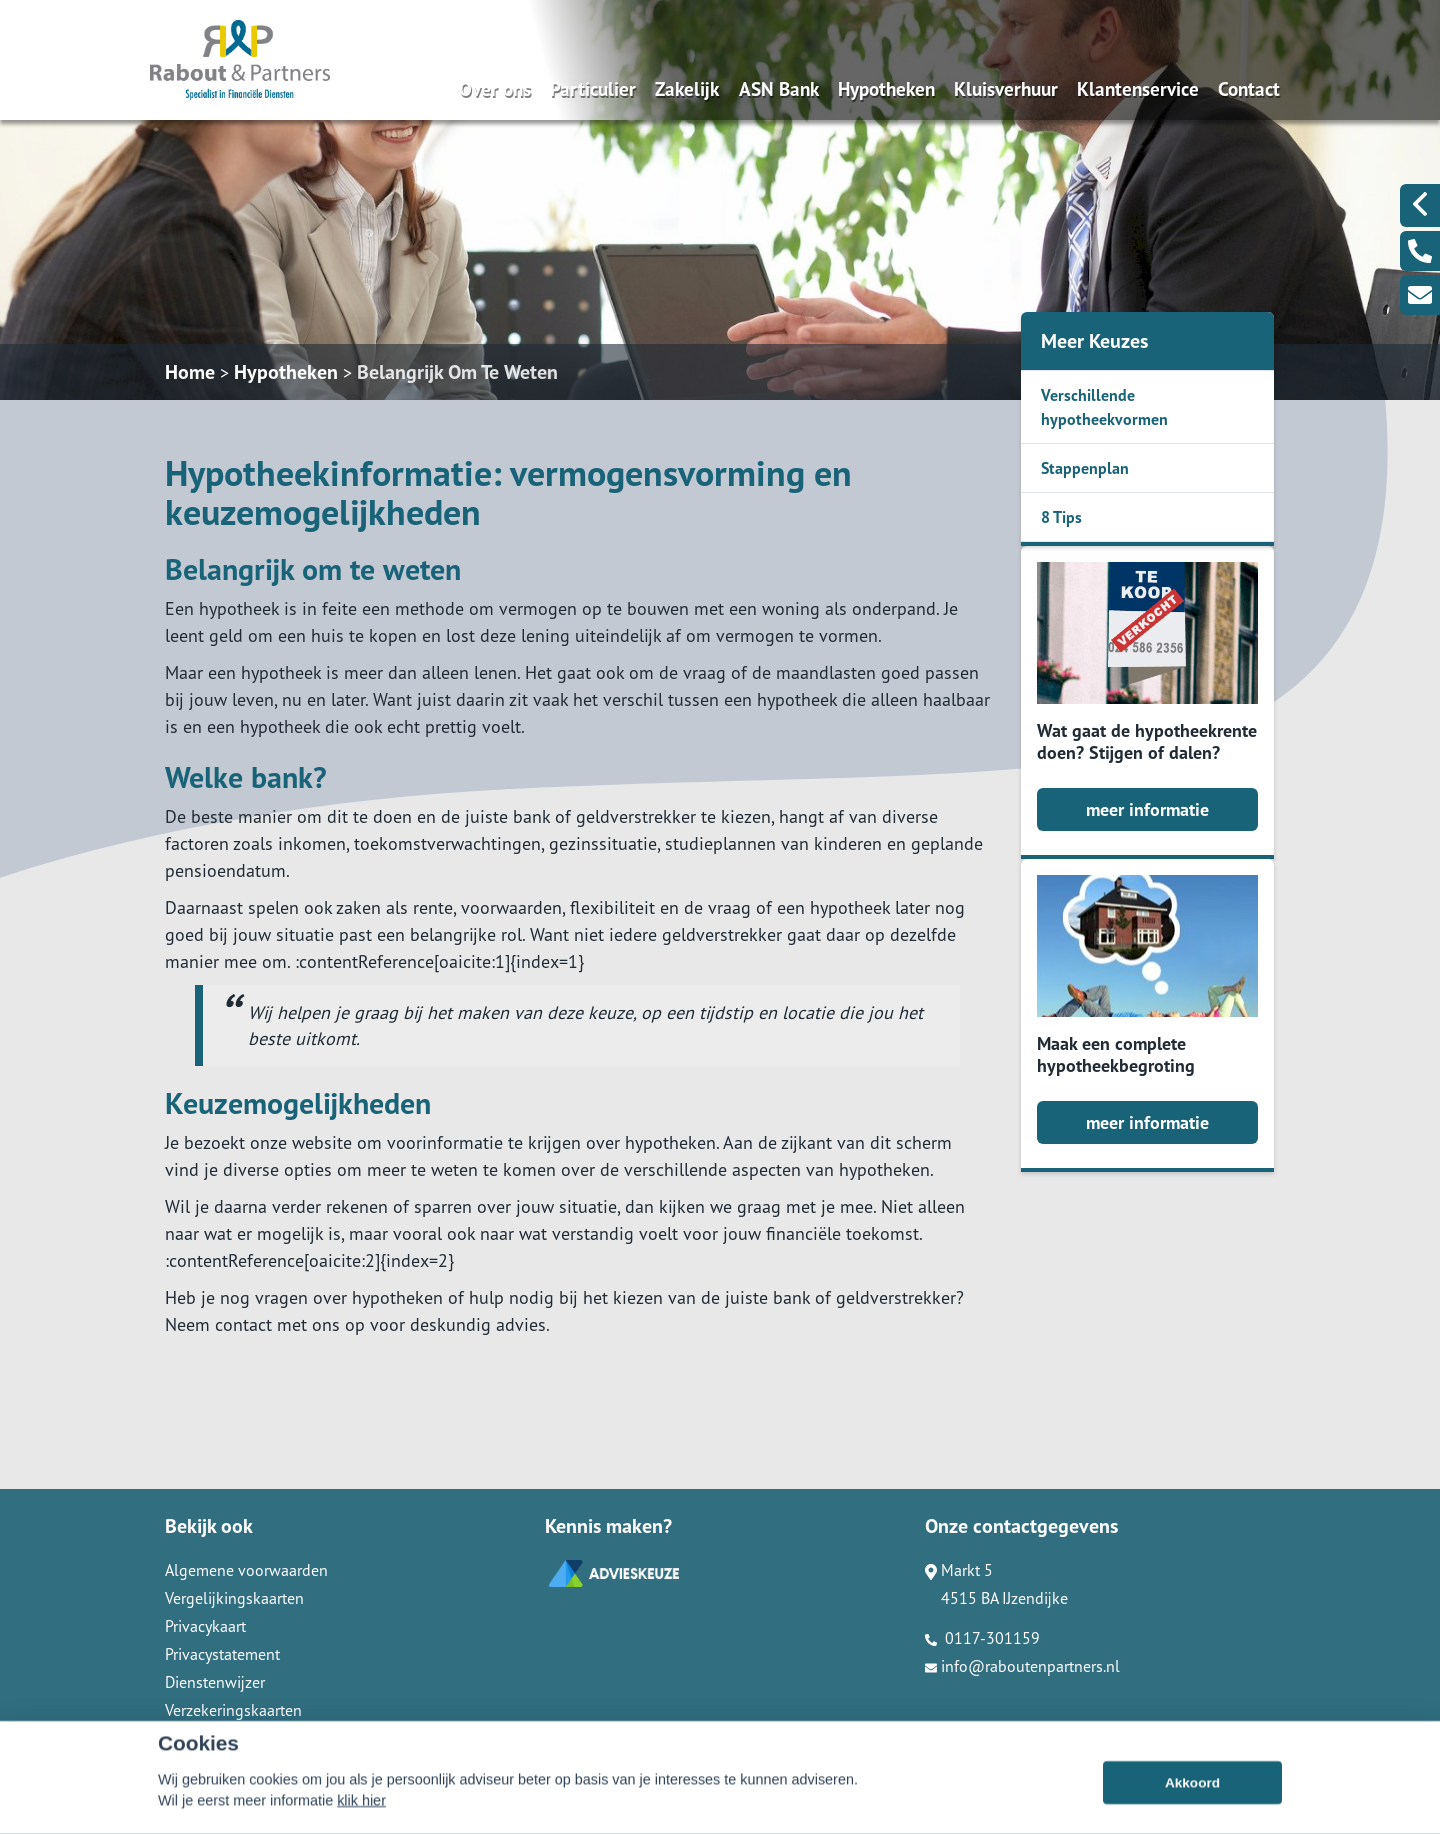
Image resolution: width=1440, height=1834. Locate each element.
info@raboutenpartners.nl (1022, 1666)
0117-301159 (982, 1638)
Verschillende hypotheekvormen (1104, 407)
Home (190, 372)
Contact (1249, 88)
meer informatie (1147, 809)
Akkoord (1192, 1804)
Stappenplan (1085, 468)
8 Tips (1061, 517)
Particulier (593, 88)
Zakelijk (687, 88)
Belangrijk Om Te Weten (457, 372)
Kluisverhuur (1006, 88)
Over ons (495, 88)
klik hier (361, 1822)
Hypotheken (886, 88)
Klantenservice (1138, 88)
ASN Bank (779, 88)
